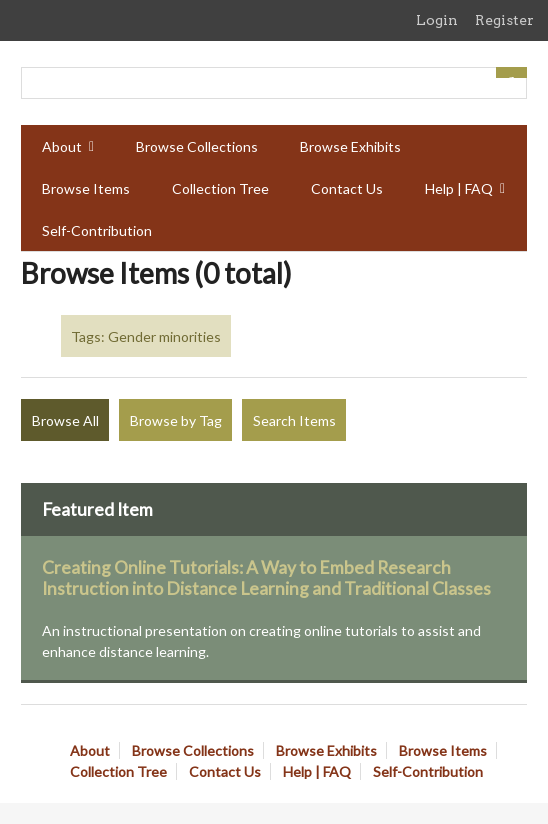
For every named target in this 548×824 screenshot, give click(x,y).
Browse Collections (197, 146)
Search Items (294, 420)
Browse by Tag (176, 420)
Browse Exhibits (350, 146)
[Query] (274, 83)
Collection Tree (220, 188)
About (62, 146)
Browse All (65, 420)
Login (437, 20)
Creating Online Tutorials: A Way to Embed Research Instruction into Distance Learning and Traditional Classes (266, 578)
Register (504, 20)
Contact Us (347, 188)
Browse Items (86, 188)
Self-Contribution (97, 230)
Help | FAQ (459, 188)
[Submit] (512, 72)
